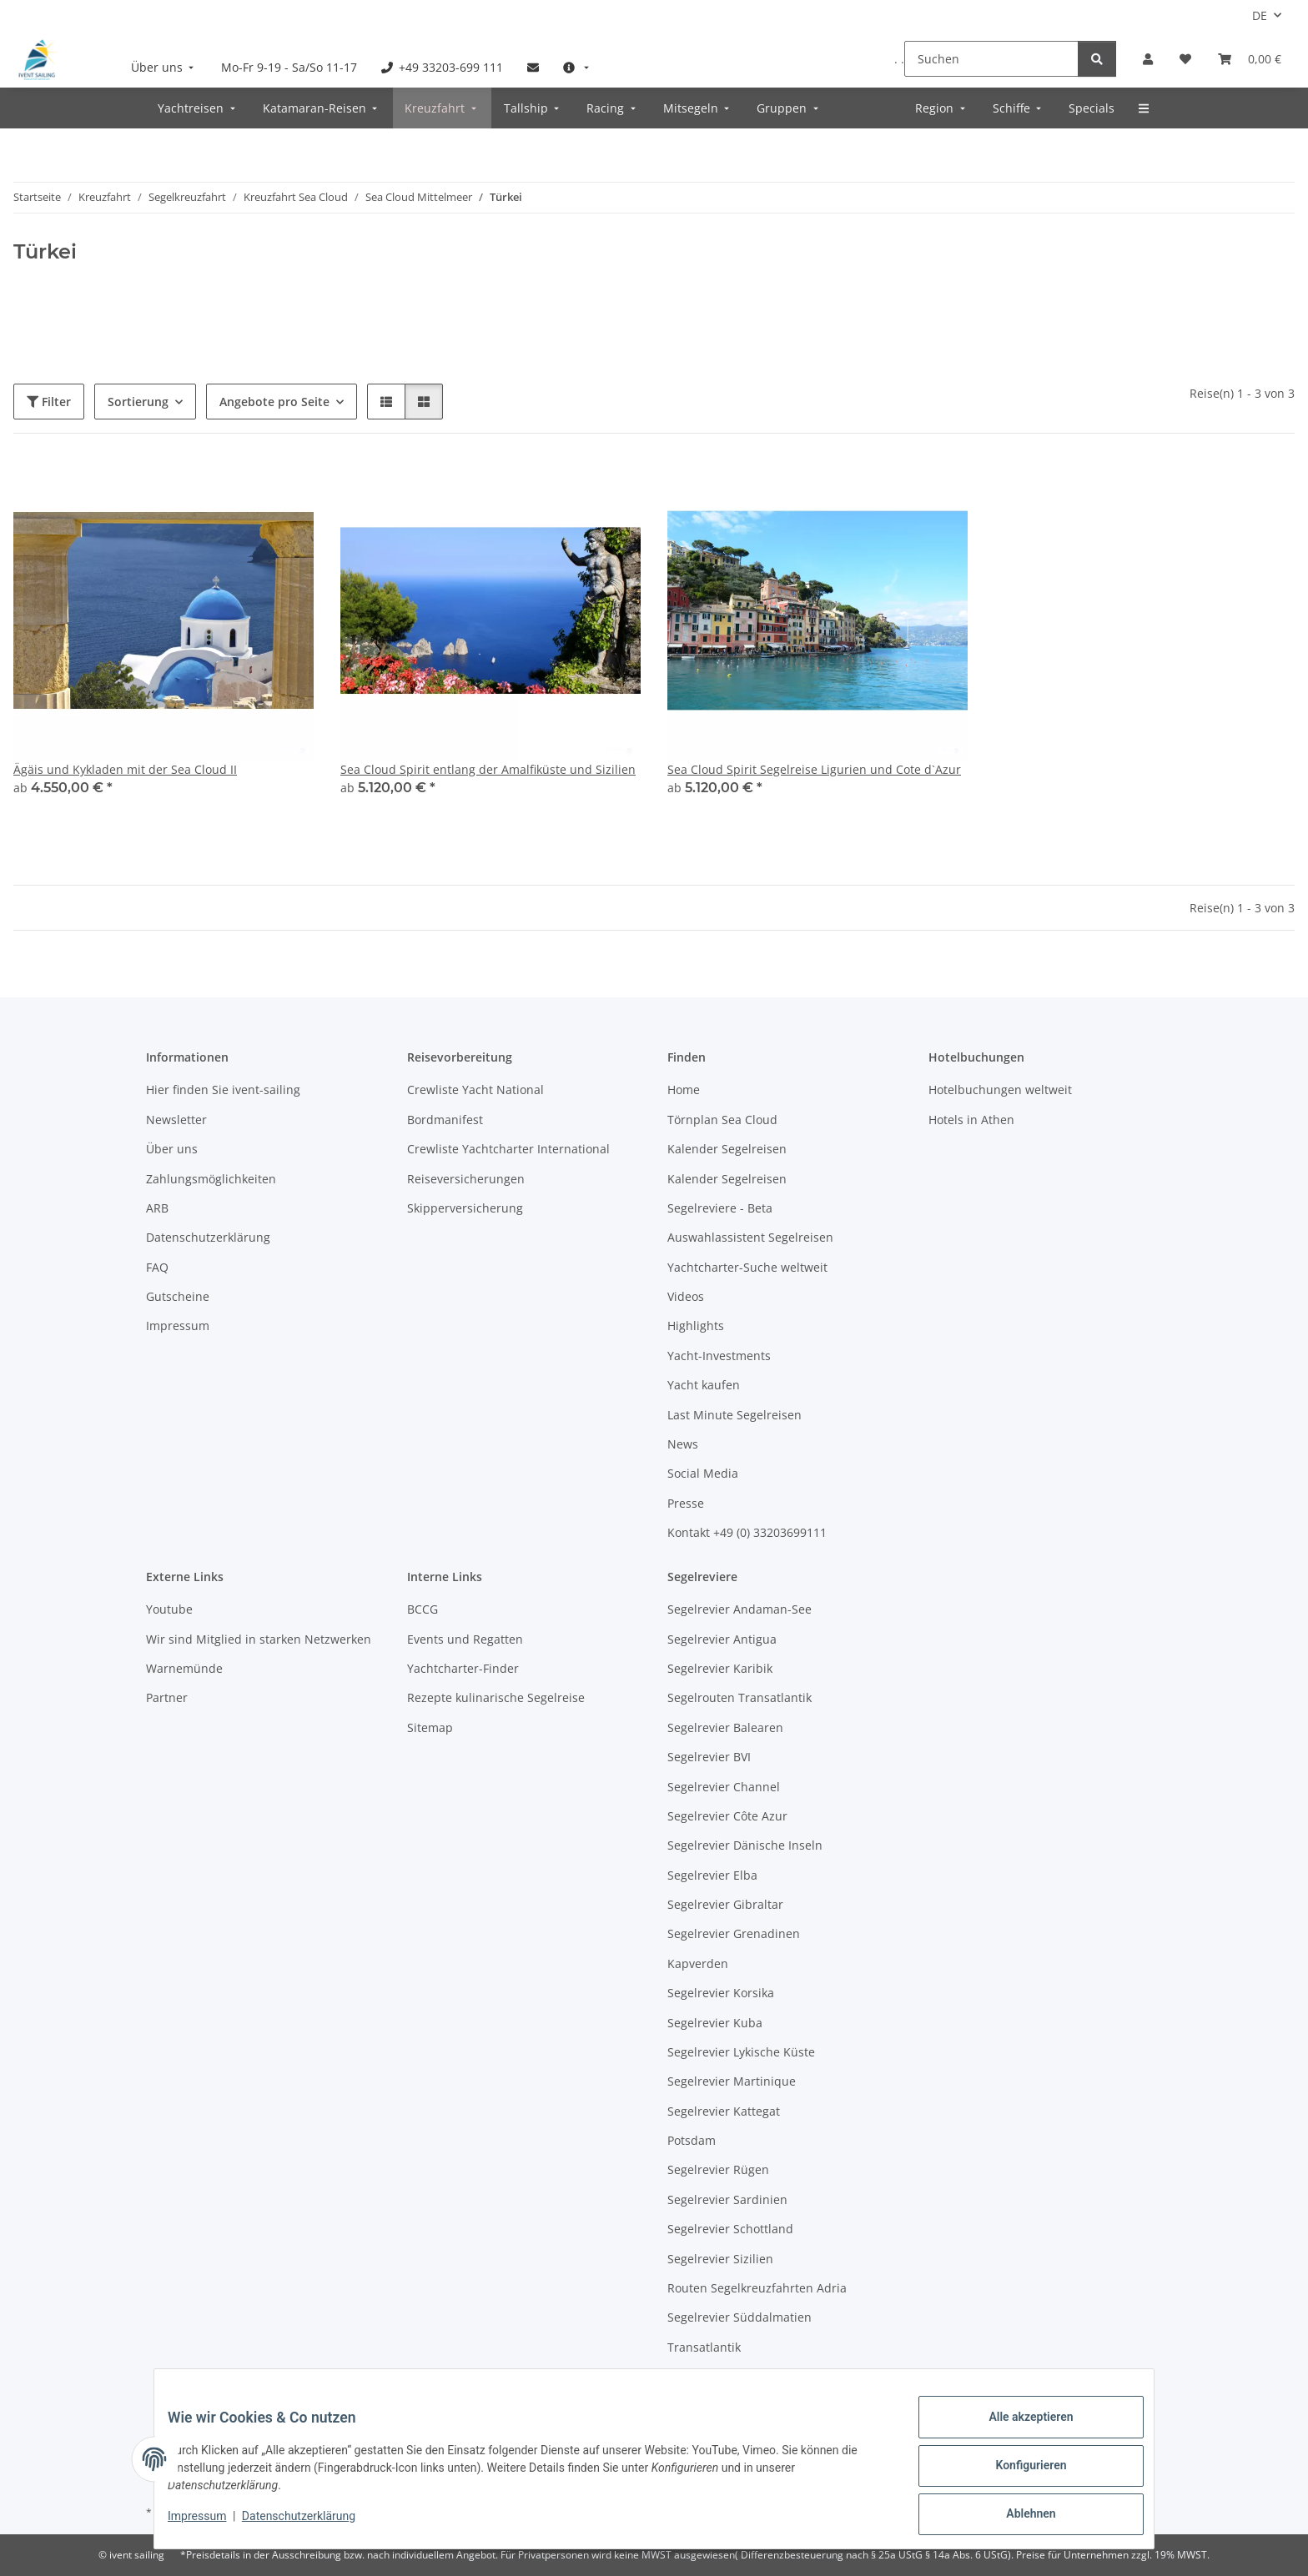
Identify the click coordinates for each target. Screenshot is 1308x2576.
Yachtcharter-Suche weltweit (747, 1267)
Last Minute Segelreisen (734, 1415)
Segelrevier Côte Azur (727, 1816)
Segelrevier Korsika (720, 1993)
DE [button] (1259, 15)
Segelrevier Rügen (718, 2169)
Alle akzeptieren (1017, 2430)
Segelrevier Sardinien (727, 2199)
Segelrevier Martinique (731, 2081)
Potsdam (691, 2140)
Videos (685, 1296)
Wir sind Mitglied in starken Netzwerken (258, 1639)
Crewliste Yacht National (475, 1089)
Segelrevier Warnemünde (738, 2376)
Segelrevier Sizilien (720, 2259)
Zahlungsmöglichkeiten (211, 1179)
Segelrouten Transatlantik (739, 1697)
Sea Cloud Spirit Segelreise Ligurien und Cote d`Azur (814, 769)
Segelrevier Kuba (714, 2023)
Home (683, 1089)
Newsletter (176, 1119)
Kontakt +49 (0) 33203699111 (747, 1532)
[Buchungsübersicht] (1250, 59)
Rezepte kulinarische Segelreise (496, 1697)
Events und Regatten (465, 1639)
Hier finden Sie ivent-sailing (223, 1089)
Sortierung (138, 401)
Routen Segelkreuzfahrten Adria (757, 2288)
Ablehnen (1017, 2516)
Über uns (172, 1149)
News (682, 1444)
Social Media (702, 1473)
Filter (49, 401)
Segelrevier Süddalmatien (739, 2317)
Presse (685, 1503)
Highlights (695, 1325)
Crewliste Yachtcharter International (508, 1149)
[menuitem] (164, 67)
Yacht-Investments (719, 1355)
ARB (157, 1208)
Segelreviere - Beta (719, 1208)
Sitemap (430, 1727)
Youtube (169, 1609)
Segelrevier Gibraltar (725, 1904)
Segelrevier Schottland (730, 2229)
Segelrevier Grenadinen (733, 1933)
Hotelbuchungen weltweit (1000, 1089)
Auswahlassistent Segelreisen (750, 1237)
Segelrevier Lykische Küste (741, 2052)
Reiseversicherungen (466, 1179)
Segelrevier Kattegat (723, 2111)
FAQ (157, 1267)
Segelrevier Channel (723, 1787)
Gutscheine (177, 1296)
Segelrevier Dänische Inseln (745, 1845)
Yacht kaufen (703, 1385)
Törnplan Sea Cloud (722, 1119)
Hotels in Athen (971, 1119)
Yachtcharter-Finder (463, 1668)
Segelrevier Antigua (722, 1639)
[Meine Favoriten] (1185, 59)
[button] (1147, 59)
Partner (167, 1697)
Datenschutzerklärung (312, 2524)
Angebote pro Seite (274, 401)
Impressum (210, 2524)
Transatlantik (704, 2347)
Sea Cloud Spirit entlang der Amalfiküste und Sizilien (488, 769)
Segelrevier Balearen (725, 1727)
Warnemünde (184, 1668)
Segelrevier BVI (709, 1757)
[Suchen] (991, 59)
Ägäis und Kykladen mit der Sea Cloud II (125, 769)
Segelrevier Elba (712, 1875)
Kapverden (697, 1963)
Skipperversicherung (465, 1208)
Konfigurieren (1017, 2473)
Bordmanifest (445, 1119)
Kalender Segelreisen (727, 1149)
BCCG (422, 1609)
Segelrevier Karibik (719, 1668)
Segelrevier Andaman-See (739, 1609)
